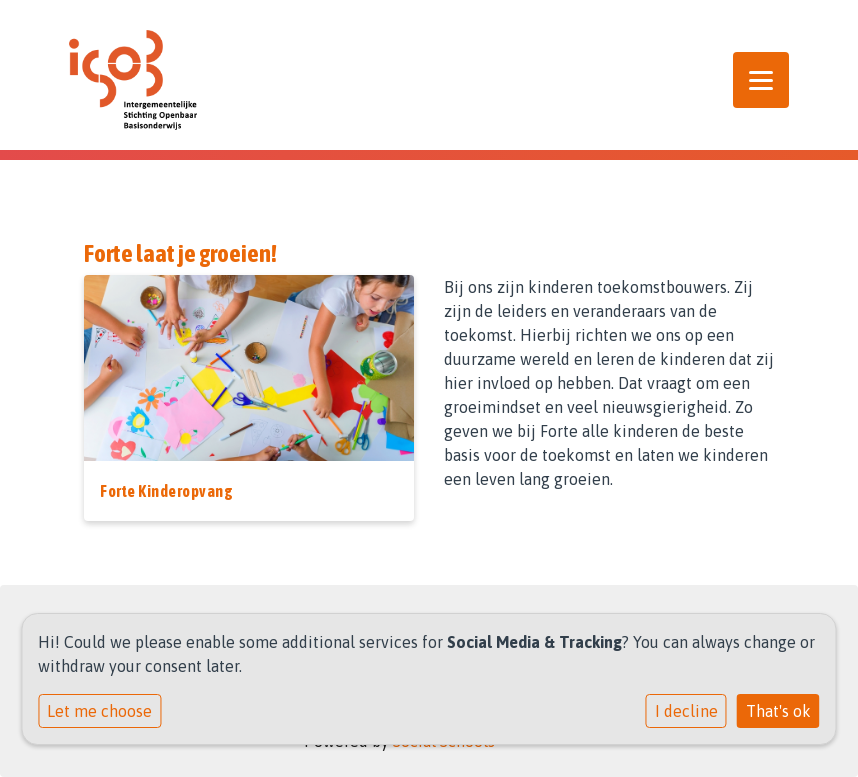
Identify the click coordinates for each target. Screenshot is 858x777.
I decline (686, 711)
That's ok (778, 711)
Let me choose (99, 711)
